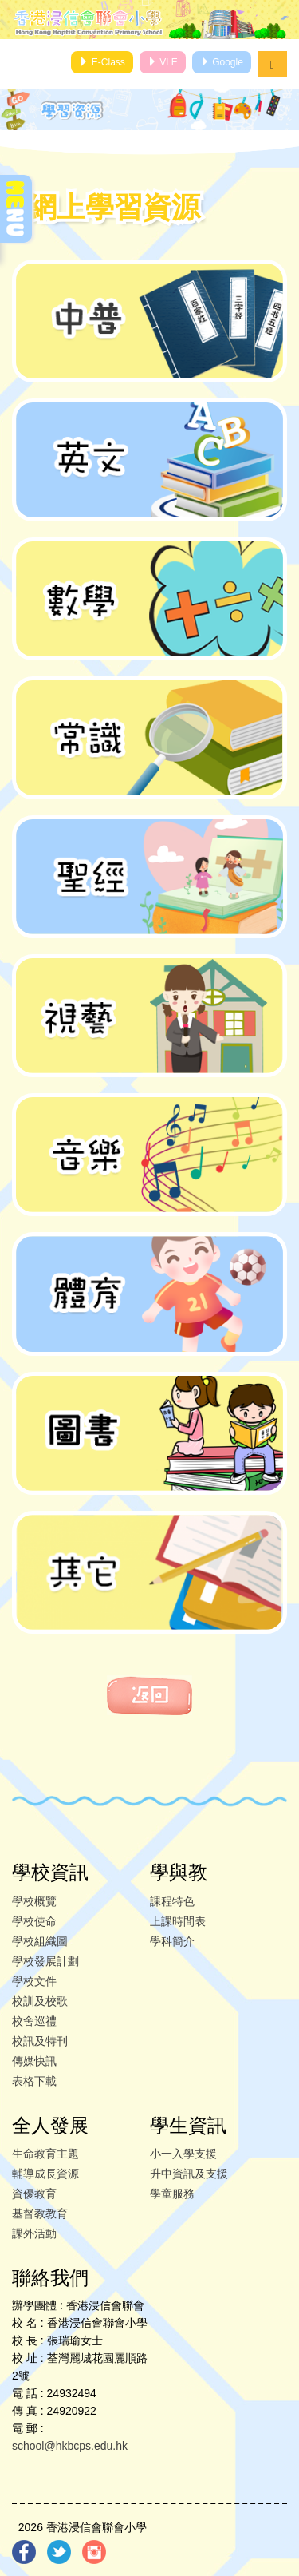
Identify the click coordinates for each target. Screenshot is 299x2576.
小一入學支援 (183, 2153)
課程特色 (172, 1901)
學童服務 (172, 2193)
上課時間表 (178, 1921)
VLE (163, 62)
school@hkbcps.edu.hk (70, 2445)
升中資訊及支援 (189, 2173)
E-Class (101, 62)
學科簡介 (172, 1941)
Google (221, 62)
